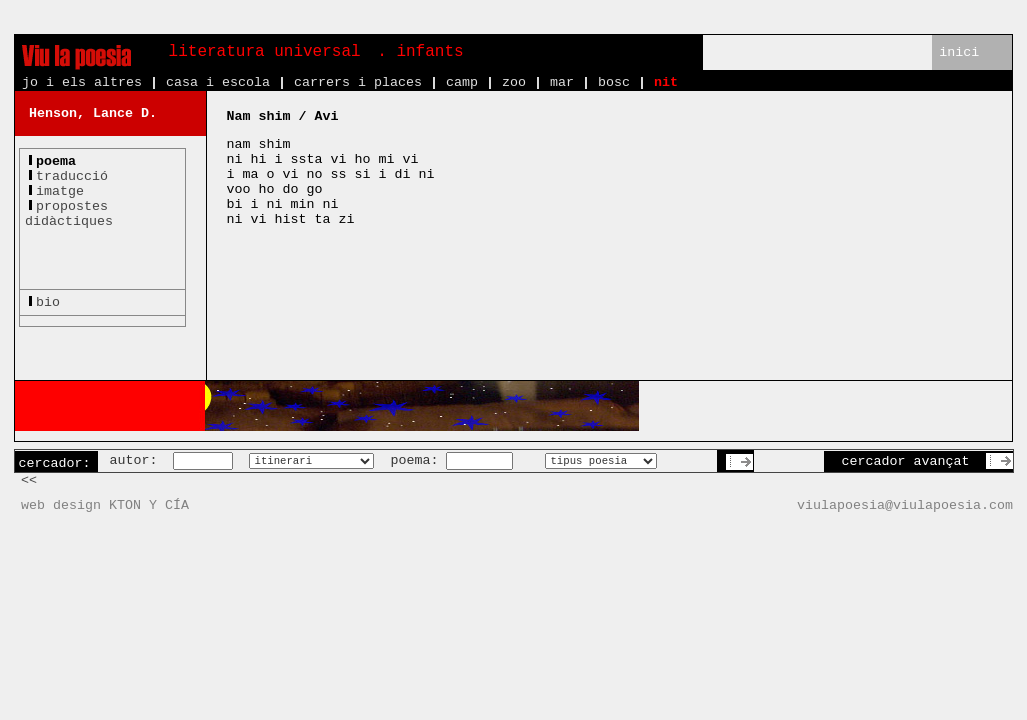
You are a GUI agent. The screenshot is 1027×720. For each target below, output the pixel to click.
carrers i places (358, 82)
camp (462, 82)
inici (959, 52)
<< (29, 480)
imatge (60, 191)
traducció (72, 176)
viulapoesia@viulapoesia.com (905, 505)
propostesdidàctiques (69, 214)
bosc (614, 82)
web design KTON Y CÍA (105, 505)
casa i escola (218, 82)
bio (48, 302)
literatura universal (265, 52)
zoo (514, 82)
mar (562, 82)
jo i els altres (82, 82)
